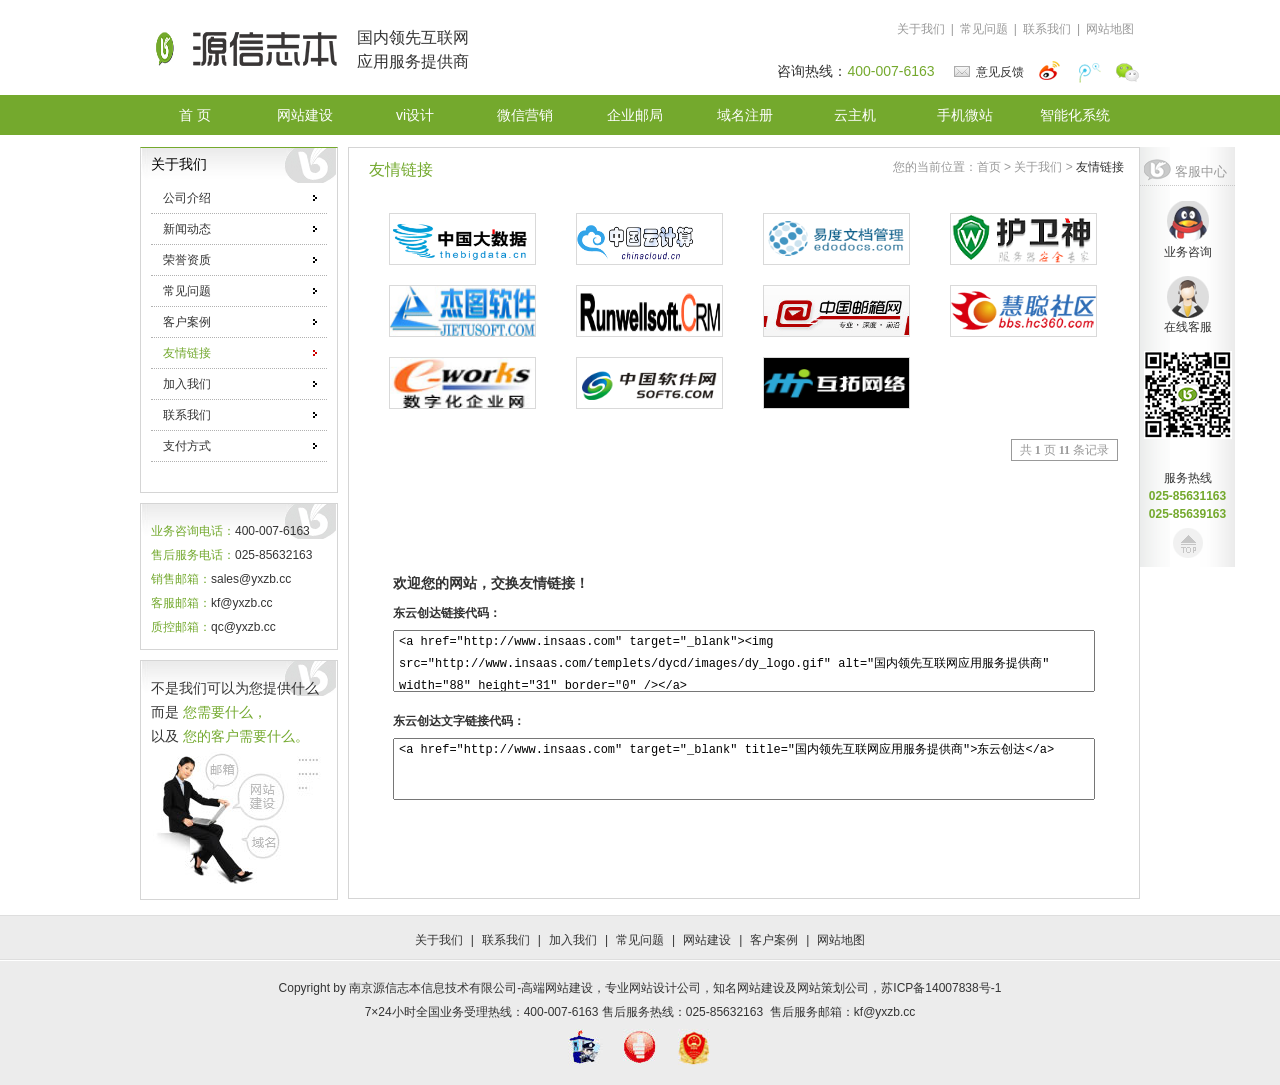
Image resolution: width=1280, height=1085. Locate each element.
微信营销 (525, 115)
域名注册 (745, 115)
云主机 (855, 115)
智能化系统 (1075, 115)
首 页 (195, 115)
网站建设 (305, 115)
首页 (989, 167)
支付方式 (240, 446)
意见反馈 (1000, 72)
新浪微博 (1051, 72)
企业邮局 (635, 115)
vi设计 (415, 115)
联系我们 (1047, 29)
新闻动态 (240, 229)
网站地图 (1110, 29)
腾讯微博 (1090, 72)
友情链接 (240, 353)
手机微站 (965, 115)
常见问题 (984, 29)
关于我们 (921, 29)
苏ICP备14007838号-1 (941, 988)
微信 (1128, 72)
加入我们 (240, 384)
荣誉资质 (240, 260)
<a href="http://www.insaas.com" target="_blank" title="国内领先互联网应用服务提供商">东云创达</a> (744, 769)
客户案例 (240, 322)
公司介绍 (240, 198)
